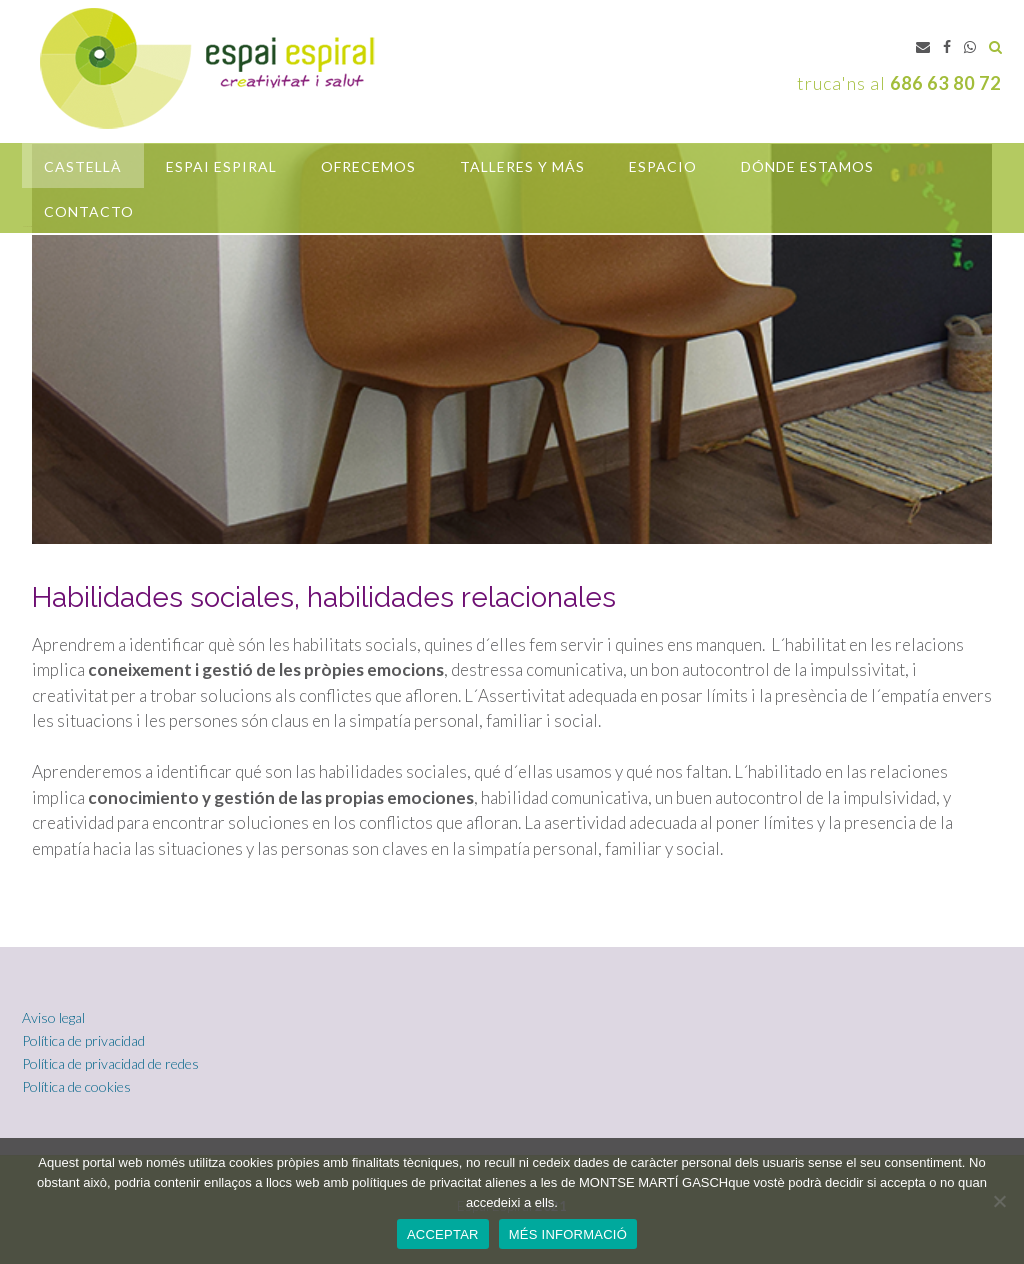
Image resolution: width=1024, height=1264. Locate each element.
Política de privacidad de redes (110, 1063)
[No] (999, 1201)
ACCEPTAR (443, 1234)
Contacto (89, 211)
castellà (83, 166)
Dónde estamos (807, 166)
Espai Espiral (221, 166)
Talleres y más (522, 166)
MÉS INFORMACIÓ (568, 1234)
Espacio (663, 166)
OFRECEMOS (368, 166)
